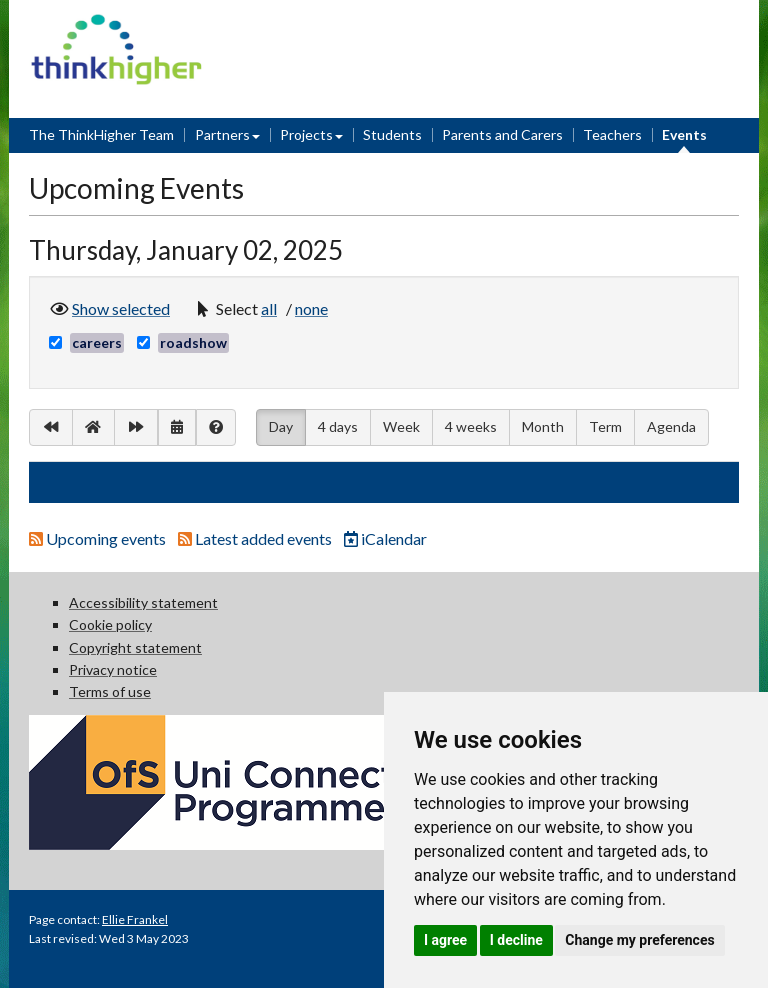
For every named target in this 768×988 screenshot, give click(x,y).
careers (97, 342)
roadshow (193, 342)
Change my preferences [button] (639, 940)
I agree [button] (445, 940)
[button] (272, 309)
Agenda (671, 426)
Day (281, 425)
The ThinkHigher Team (101, 134)
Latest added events (256, 538)
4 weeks (471, 426)
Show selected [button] (121, 307)
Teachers (612, 134)
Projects (306, 134)
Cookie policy (110, 624)
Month (543, 426)
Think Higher (116, 26)
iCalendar (385, 538)
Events (684, 134)
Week (401, 426)
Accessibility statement (143, 602)
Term (605, 426)
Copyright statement (135, 647)
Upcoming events (99, 538)
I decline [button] (516, 940)
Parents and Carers (502, 134)
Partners (222, 134)
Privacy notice (113, 669)
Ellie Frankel (135, 919)
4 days (338, 426)
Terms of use (110, 691)
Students (392, 134)
